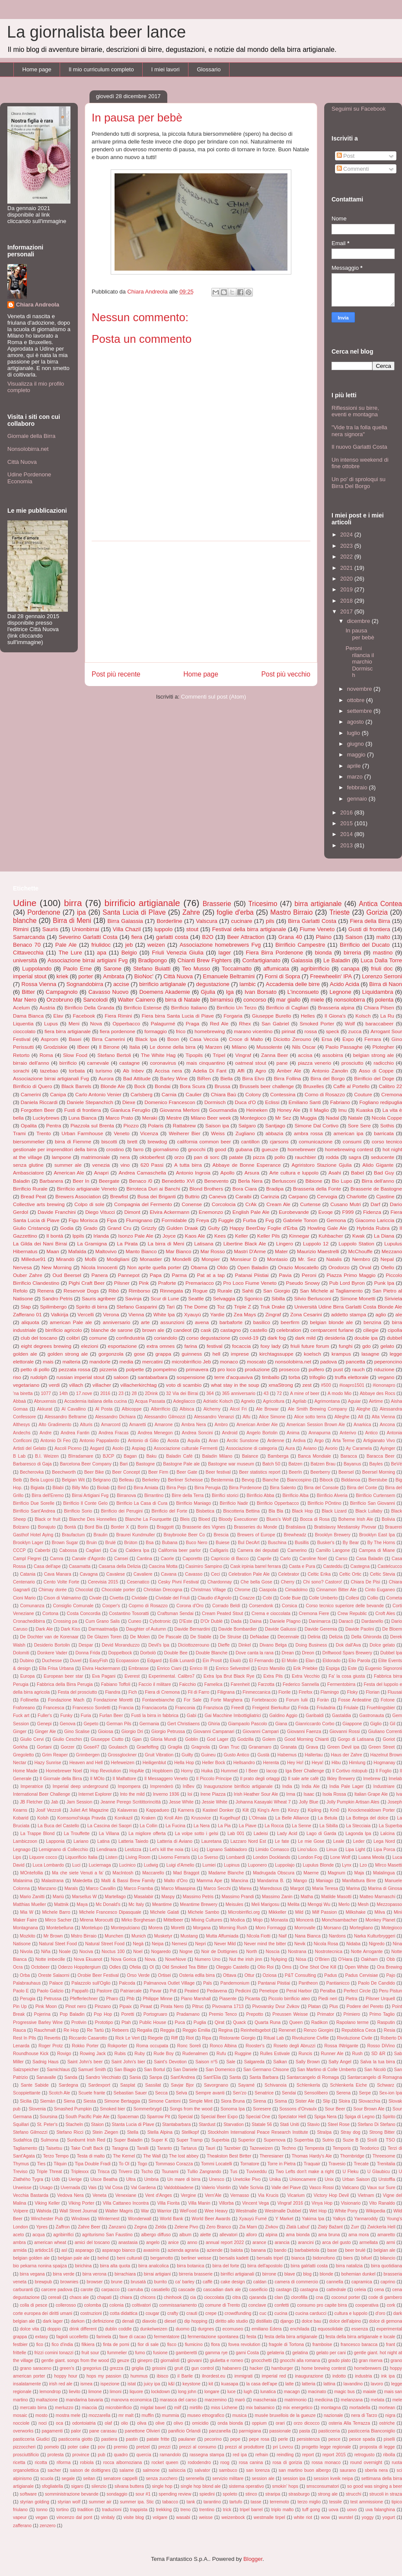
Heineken (257, 1110)
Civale (95, 1598)
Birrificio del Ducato (364, 945)
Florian (373, 1692)
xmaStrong (280, 1385)
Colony (253, 1094)
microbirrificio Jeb (191, 1361)
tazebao (49, 1070)
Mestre (174, 1117)
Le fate (282, 1841)
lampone (61, 1157)
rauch (358, 1369)
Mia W (26, 1912)
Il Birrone (109, 1047)
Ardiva (299, 1440)
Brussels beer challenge (266, 1086)
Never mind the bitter (265, 1943)
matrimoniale (95, 1157)
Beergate (109, 1181)
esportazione (122, 1346)
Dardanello (372, 1621)
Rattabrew (184, 1125)
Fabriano (340, 1102)
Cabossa (68, 1550)
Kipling (314, 1810)
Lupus (51, 1023)
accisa (305, 1055)
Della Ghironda (366, 1636)
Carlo (285, 1558)
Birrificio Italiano (189, 1007)
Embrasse (138, 1668)
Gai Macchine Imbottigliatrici (232, 1715)
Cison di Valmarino (62, 1598)
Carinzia (270, 1196)
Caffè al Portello (351, 1086)
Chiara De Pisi (365, 1582)
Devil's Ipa (158, 1645)
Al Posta (103, 1409)
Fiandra (112, 1692)
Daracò (346, 1621)
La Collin (148, 1825)
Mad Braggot (186, 1873)
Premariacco (199, 1283)
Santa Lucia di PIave (134, 912)
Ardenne (275, 1440)
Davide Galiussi (280, 1629)
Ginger (19, 1731)
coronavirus (163, 1063)
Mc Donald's (108, 1904)
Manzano (47, 1888)
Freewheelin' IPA (331, 976)
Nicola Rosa (326, 1943)
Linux (331, 1849)
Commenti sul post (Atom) (213, 696)
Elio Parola (359, 1660)
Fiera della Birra (370, 921)
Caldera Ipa (137, 1550)
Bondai (162, 1086)
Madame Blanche (226, 1873)
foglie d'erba (235, 912)
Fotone (388, 1700)
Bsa (149, 1542)
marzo (355, 776)
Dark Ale (43, 1629)
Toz (221, 1306)
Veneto (121, 1133)
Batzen (295, 1464)
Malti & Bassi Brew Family (128, 1880)
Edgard (154, 1660)
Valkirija (59, 1314)
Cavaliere (143, 1574)
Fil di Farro (198, 1692)
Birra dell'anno (378, 1181)
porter (85, 976)
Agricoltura (273, 1401)
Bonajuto (47, 1527)
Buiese (223, 1542)
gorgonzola (111, 1354)
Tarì (170, 1306)
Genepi (44, 1723)
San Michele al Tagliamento (331, 1290)
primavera (197, 1369)
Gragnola (200, 1747)
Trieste (339, 912)
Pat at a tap (211, 1275)
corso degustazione (208, 1338)
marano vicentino (253, 1031)
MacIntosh (122, 1873)
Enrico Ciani (169, 1668)
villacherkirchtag (139, 1385)
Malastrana (52, 1880)
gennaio (358, 798)
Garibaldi (315, 1715)
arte (145, 1322)
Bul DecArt (248, 1542)
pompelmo (165, 1369)
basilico (261, 1322)
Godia (66, 1228)
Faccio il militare (154, 1684)
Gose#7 (91, 1747)
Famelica (213, 1684)
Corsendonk (261, 1605)
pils (270, 921)
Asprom (49, 1039)
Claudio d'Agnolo (214, 1598)
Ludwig (151, 1865)
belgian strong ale (373, 1055)
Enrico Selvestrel (232, 1668)
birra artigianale (317, 903)
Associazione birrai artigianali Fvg (51, 1078)
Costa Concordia (84, 1613)
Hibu (336, 1762)
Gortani (44, 1747)
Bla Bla (275, 1511)
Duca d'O (245, 1102)
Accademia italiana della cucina (95, 1401)
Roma (46, 1055)
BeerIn (295, 1472)
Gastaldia (341, 1715)
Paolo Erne (77, 968)
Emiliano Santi (305, 1102)
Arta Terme (343, 1440)
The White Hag (158, 1055)
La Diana (384, 1236)
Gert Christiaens (183, 1723)
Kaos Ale (195, 1236)
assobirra (332, 1055)
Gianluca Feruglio (130, 1110)
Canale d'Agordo (88, 1558)
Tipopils (194, 1055)
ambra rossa (308, 1133)
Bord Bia (93, 1527)
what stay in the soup (235, 1385)
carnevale (98, 1063)
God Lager (218, 1739)
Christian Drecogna (163, 1589)
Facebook (84, 1015)
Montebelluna (59, 1927)
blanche (25, 920)
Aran (213, 1440)
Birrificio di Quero (32, 1086)
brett (132, 1141)
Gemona (336, 1220)
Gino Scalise (76, 1731)
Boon (173, 1039)
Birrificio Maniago (193, 1503)
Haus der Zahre (346, 1754)
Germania (149, 1723)
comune (98, 1338)
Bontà (70, 1527)
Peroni (309, 1275)
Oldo (222, 1267)
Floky (352, 1692)
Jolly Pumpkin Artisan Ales (352, 1802)
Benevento (216, 1181)
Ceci (215, 1574)
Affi (241, 1070)
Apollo (227, 1172)
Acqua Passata (150, 1401)
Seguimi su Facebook (359, 108)
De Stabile (200, 1636)
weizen (156, 945)
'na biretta (23, 1393)
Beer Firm (158, 1472)
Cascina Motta (163, 1566)
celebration (289, 1330)
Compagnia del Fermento (143, 1204)
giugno (356, 744)
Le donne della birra (172, 1047)
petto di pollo (35, 1369)
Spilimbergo (53, 1306)
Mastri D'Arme (250, 1251)
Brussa (222, 1086)
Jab (54, 1802)
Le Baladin (336, 960)
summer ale (68, 1165)
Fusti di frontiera (82, 1110)
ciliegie (371, 1330)
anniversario (117, 1322)
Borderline (169, 921)
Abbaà (19, 1401)
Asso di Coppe (376, 1070)
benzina (372, 1322)
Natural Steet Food (58, 1943)
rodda (332, 1157)
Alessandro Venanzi (214, 1416)
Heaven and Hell (85, 1762)
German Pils (118, 1723)
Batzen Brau (323, 1464)
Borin (142, 1527)
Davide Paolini (359, 1629)
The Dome (196, 1306)
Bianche (270, 1480)
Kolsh (42, 1818)
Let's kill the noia (166, 1849)
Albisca (186, 1409)
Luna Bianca (82, 1117)
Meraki (149, 1117)
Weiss (218, 1133)
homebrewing (210, 1031)
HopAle (136, 1770)
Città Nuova (22, 462)
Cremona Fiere (314, 1613)
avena (202, 1322)
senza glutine (28, 1165)
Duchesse (52, 1660)
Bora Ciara (245, 1188)
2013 (347, 845)
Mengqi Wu (318, 1904)
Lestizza (133, 1849)
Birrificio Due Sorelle (33, 1503)
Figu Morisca (83, 1220)
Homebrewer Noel (64, 1770)
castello (259, 1330)
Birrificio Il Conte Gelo (85, 1503)
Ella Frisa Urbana (56, 1668)
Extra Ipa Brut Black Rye (229, 1676)
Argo (319, 1440)
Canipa (58, 1094)
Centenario (24, 1582)
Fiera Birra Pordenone (274, 952)
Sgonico (253, 1298)
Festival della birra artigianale (249, 929)
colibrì (73, 1338)
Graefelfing (148, 1747)
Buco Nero (196, 1542)
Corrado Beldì (226, 1605)
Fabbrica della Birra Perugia (65, 1684)
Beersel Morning (378, 1472)
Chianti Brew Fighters (205, 960)
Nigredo (376, 1943)
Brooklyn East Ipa (377, 1534)
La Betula (327, 1818)
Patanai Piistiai (251, 1275)
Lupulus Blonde (318, 1865)
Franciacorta (154, 1707)
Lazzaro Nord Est (248, 1841)
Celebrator (289, 1574)
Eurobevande (294, 1212)
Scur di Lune (165, 1298)
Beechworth (64, 1472)
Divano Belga (273, 1645)
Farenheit (240, 1684)
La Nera (202, 1825)
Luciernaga (100, 1865)
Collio (372, 1598)
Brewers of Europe (256, 1534)
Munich (138, 1936)
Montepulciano (125, 1927)
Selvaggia (224, 1298)
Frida (303, 1707)
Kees (220, 1236)
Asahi (335, 1172)
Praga (192, 1023)
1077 (46, 1393)
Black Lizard (334, 1511)
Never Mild (225, 1943)
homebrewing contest (349, 1149)
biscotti (109, 1141)
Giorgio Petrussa (168, 1731)
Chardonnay (219, 1582)
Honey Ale (288, 1110)
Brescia (221, 1534)
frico (180, 1031)
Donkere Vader (52, 1652)
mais (48, 1361)
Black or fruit (47, 1519)
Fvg (269, 1220)
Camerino (297, 1550)
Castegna (359, 1566)
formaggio (155, 1031)
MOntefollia (31, 1873)
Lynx (346, 1865)
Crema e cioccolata (271, 1613)
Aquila (194, 1440)
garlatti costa (172, 937)
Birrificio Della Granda (89, 1007)
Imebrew (371, 1778)
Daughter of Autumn (146, 1629)
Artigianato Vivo (379, 1440)
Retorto (21, 1055)
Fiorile (284, 1692)
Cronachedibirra (29, 1621)
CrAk (251, 1204)
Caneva (217, 1196)
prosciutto (352, 1063)
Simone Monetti (357, 1298)
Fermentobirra (341, 1684)
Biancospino (299, 1480)
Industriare (384, 1786)
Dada (236, 1621)
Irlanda (101, 1236)
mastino (383, 952)
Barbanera (51, 1181)
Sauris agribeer (99, 1298)
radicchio (383, 1063)
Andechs (21, 1432)
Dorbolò (148, 1652)
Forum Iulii (297, 1700)
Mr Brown (53, 1936)
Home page (36, 69)
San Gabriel (275, 1023)
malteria (71, 1361)
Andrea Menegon (155, 1432)
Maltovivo (105, 1251)
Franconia (185, 1707)
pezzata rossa (74, 1369)
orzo (179, 1157)
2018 (347, 600)
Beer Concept (126, 1472)
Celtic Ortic (350, 1574)
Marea (245, 1888)
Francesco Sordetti (92, 1707)
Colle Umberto (323, 1598)
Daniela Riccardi (39, 1102)
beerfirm (290, 1322)
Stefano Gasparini (137, 1306)
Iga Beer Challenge (304, 1770)
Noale (64, 1951)
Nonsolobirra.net (27, 449)
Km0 (334, 1810)
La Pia (224, 1825)
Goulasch (118, 1747)
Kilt (245, 1810)
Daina (256, 1621)
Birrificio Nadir (234, 1503)
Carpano (298, 1196)
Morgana (202, 1927)
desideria (335, 1338)
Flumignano (139, 1220)
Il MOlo (97, 1778)
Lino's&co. (307, 1849)
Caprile (264, 1558)
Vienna (136, 1314)
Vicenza (149, 1133)
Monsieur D (243, 1259)
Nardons (337, 1936)
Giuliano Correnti (385, 1731)
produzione (257, 1369)
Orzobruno (59, 999)
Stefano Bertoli (114, 1055)
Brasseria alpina (336, 1007)
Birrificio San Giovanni (372, 1503)
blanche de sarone (112, 1330)
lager (224, 952)
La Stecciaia (358, 1825)
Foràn (323, 1700)
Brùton (130, 1542)
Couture (363, 1094)
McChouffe (360, 1251)
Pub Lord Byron (347, 1283)
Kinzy (293, 1810)
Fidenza (372, 1212)
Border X (120, 1527)
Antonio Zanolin (330, 1070)
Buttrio (192, 1196)
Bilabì (58, 1487)
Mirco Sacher (58, 1920)
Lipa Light (355, 1849)
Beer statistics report (260, 1472)
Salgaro (247, 1125)
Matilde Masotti (336, 1896)
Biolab (103, 1487)
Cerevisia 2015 (103, 1582)
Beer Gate (187, 1472)
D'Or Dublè (212, 1621)
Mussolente (269, 1047)
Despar (86, 1645)
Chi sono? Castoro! (322, 1582)
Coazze (247, 1598)
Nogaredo (161, 1951)
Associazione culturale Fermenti (186, 1448)
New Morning (56, 1267)
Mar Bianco (178, 1251)
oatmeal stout (250, 1063)
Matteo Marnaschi (378, 1896)
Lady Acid (287, 1833)
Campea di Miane (377, 1550)
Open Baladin (252, 1267)
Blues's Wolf (278, 1519)
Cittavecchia (28, 952)
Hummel (229, 1770)
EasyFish (98, 1660)
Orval (365, 1267)
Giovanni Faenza (304, 1731)
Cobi (267, 1598)
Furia (86, 1715)
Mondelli (181, 1259)
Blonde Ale (113, 1086)
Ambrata (113, 976)
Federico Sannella (301, 1684)
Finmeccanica (256, 1692)
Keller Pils (268, 1236)
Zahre (191, 912)
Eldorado (331, 1660)
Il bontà (54, 1236)
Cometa (394, 1598)
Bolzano (21, 1527)
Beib (17, 1480)
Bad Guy (384, 1172)
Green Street (381, 1747)
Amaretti (137, 1424)
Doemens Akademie (164, 992)
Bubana (170, 1542)
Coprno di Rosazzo (148, 1605)
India (287, 1786)
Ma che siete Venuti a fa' (77, 1873)
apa (101, 952)
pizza (259, 1157)
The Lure (70, 952)
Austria (47, 1007)
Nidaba (353, 1943)
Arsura (251, 1172)
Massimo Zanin (277, 1896)
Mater (281, 1251)
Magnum (336, 1873)
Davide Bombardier (237, 1629)
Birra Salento (283, 1487)
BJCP (109, 1456)
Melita (293, 1904)
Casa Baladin (369, 1558)
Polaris (155, 1125)
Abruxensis (45, 1401)
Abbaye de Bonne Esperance (247, 1165)
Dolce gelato (382, 1645)
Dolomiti (21, 1652)
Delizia (335, 1636)
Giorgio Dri (132, 1731)
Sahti (248, 1290)
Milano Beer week (211, 1117)
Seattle (196, 1298)
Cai (113, 1550)
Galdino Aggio (283, 1715)
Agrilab (299, 1401)
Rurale (224, 1290)
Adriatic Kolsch (218, 1401)
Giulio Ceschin (67, 1739)
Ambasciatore (28, 1172)
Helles (308, 1015)
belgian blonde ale (331, 1322)
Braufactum (73, 1534)
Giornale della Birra (31, 436)
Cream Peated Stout (222, 1613)
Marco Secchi (217, 1888)
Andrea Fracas (113, 1432)
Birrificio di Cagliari (287, 1007)
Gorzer (67, 1747)
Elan (310, 1660)
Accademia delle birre (293, 984)
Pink (144, 1283)
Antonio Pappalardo (99, 1440)
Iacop (271, 1770)
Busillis (302, 1542)
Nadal (332, 1117)
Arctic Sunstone (243, 1440)
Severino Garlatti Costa (88, 937)
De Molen (140, 1636)
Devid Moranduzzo (121, 1645)
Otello (387, 1267)
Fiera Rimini (118, 1015)
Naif (283, 1936)
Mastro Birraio (291, 912)
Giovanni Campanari (213, 1731)
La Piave (248, 1825)
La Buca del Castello (58, 1825)
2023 (347, 546)
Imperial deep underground (80, 1786)
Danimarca (319, 1621)
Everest (132, 1676)
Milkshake (356, 1912)
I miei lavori (165, 69)
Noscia (273, 1951)
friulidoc (101, 945)
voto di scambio (183, 1385)
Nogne (186, 1951)
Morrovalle (305, 1927)
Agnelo (248, 1401)
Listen (111, 1857)
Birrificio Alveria (332, 1495)
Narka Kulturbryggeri (375, 1936)
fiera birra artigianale (68, 1031)
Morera (155, 1927)
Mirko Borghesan (138, 1920)
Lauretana (211, 1841)
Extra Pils (273, 1676)
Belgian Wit (73, 1480)
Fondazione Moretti (113, 1700)
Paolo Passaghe (344, 1047)
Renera (45, 1290)
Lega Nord (384, 1841)
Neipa (157, 1943)
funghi (346, 1346)
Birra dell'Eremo (48, 1495)
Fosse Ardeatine (354, 1700)
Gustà (263, 1754)
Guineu (208, 1754)
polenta (384, 999)
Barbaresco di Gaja (32, 1464)
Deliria (314, 1636)
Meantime (162, 1904)
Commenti (353, 169)
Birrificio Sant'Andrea (34, 1511)
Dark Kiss (70, 1629)
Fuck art (21, 1715)
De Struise (230, 1636)
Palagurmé (163, 1023)
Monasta (279, 1920)
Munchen (114, 1936)
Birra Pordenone (245, 1487)
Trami (19, 1133)
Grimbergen (88, 1754)
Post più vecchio (285, 674)
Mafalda (77, 1251)
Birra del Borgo (327, 1078)
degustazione (213, 984)
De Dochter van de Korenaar (49, 1636)
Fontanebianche (158, 1700)
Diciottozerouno (193, 1645)
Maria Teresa (325, 1888)
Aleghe (363, 1409)
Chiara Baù (223, 1094)
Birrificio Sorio (78, 1511)
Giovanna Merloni (179, 1110)
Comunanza (32, 1605)
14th (63, 1393)
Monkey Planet (380, 1920)
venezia (101, 1165)
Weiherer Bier (184, 1133)
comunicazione (315, 1141)
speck (332, 1031)
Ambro (221, 1424)
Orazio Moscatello (298, 1267)
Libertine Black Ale (244, 1243)
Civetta (116, 1598)
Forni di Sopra (282, 976)
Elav (58, 1015)
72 (279, 1393)
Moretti (178, 1927)
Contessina (282, 1094)
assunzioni (172, 1322)
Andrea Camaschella (142, 1172)
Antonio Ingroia (193, 1172)
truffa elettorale (352, 1377)
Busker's (326, 1542)
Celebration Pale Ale (249, 1574)
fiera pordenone (117, 1031)
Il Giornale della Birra (61, 1778)
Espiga (333, 1668)
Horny (187, 1770)
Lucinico (127, 1865)
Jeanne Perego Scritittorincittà (131, 1802)
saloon (121, 1377)
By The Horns (381, 1542)
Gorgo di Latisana (356, 1739)
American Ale (69, 1172)
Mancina (239, 1880)
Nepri (200, 1943)
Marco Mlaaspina (178, 1888)
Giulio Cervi (32, 1739)
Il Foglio (384, 1770)
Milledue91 (33, 1259)
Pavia (285, 1275)
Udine (24, 903)
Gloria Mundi (163, 1739)
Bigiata (38, 1487)
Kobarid (21, 1818)
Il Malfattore (124, 1778)
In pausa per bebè (359, 634)
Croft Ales (385, 1613)
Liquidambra (377, 992)
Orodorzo (339, 1267)
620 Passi (151, 1165)
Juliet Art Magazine (89, 1810)
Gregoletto (23, 1754)
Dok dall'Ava (348, 1645)
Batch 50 (271, 1464)
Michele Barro (56, 1912)
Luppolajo (284, 1865)
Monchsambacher (339, 1920)
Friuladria (325, 1707)
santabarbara (153, 1377)
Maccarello (153, 1873)
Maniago (324, 1880)
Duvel (76, 1660)
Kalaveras (127, 1810)
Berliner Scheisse (185, 1480)
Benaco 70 (27, 945)
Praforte (167, 1283)
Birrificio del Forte (169, 1511)
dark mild (305, 1338)
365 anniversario (238, 1393)
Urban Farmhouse (82, 1133)
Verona (111, 1314)
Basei (75, 1039)
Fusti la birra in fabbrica (155, 1715)
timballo (270, 1377)
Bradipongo (152, 960)
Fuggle (226, 1220)
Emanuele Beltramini (229, 976)
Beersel (346, 1472)
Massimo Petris (198, 1896)
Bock (140, 1086)
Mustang (189, 1936)
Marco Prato (119, 1117)
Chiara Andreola (37, 304)
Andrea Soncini (197, 1432)
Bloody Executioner (238, 1519)
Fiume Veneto (317, 929)
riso (17, 1377)
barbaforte (231, 1322)
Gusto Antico (236, 1754)
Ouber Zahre (27, 1275)
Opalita (29, 1125)
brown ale (153, 1330)
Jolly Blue (309, 1802)
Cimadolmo (296, 1589)
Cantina (144, 1558)
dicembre (359, 621)
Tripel (219, 1055)
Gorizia (377, 912)
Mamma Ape (209, 1880)
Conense (192, 1204)
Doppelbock (120, 1652)
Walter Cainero (136, 999)
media (126, 1361)
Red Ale (219, 1023)
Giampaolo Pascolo (247, 1723)
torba (294, 1377)
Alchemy (211, 1409)
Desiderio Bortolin (52, 1645)
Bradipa (275, 1188)
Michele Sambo (204, 1912)
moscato (256, 1361)
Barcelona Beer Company (86, 1464)
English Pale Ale (251, 1212)
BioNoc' (143, 976)
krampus (341, 1354)
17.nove (84, 1393)
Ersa (327, 1039)
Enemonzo (211, 1212)
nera (125, 1157)
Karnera (186, 1810)
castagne (129, 1063)
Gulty (214, 1228)
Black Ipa (146, 1039)
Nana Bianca (308, 1936)
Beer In (81, 1181)
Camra (56, 1558)
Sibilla (278, 1298)
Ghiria (214, 1723)
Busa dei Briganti (156, 1196)
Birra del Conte (362, 1487)
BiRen (204, 1078)
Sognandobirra (84, 984)
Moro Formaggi (270, 1927)
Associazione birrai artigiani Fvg (88, 960)
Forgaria (232, 1015)
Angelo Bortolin (262, 1432)
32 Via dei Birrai (182, 1393)
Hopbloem (162, 1770)
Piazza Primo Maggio (351, 1275)
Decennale (288, 1636)
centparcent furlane (332, 1330)
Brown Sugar (65, 1542)
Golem (269, 1739)
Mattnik (61, 1904)
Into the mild (132, 1794)
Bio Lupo (342, 1181)
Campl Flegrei (27, 1558)
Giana (281, 1723)
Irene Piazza (213, 1794)
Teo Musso (196, 968)
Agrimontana (327, 1401)
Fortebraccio (264, 1700)
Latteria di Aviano (175, 1841)
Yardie (217, 1314)
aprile (354, 766)
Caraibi (244, 1196)
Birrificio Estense (143, 1007)
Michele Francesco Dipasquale (110, 1912)
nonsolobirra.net (293, 1361)
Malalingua (384, 1873)
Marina (353, 1888)
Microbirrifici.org (244, 1912)
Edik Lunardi (182, 1660)
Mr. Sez (307, 1259)
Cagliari (93, 1550)
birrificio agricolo (63, 1330)
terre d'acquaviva (233, 1377)
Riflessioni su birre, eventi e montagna (355, 411)
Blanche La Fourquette (148, 1519)
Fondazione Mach (66, 1700)
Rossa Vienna (39, 984)
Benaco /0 (140, 1181)
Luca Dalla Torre (381, 960)
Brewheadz (295, 1534)
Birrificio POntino (324, 1503)
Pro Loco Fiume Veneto (250, 1283)
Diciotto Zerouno (292, 1039)
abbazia (274, 1133)
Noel (137, 1951)
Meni (74, 1023)
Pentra (53, 1125)
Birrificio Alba (295, 1495)
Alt (360, 1416)
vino (125, 1165)
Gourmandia (222, 1110)
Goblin (191, 1739)
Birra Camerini (108, 1039)
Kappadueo (157, 1810)
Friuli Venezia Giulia (177, 952)
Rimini (21, 929)
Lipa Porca (384, 1849)
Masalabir (143, 1896)
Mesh (362, 1904)
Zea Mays (245, 1314)
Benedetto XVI (178, 1181)
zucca (355, 1031)
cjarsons (279, 1141)
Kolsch (362, 1015)
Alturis (86, 1424)
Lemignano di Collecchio (63, 1849)
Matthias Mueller (29, 1904)
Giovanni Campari (260, 1731)
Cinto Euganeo (380, 1589)
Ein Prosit (212, 1660)
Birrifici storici (225, 1495)
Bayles (376, 1464)
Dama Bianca (28, 1015)
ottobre (356, 700)
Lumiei (209, 1865)
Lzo (363, 1865)
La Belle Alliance (292, 1818)
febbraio (358, 787)
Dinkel (244, 1645)
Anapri (101, 1172)
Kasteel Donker (218, 1810)
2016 (347, 812)
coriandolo (165, 1338)
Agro (260, 1070)
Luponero (257, 1865)
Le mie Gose (311, 1841)
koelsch (312, 1354)
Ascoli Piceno (68, 1448)
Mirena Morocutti (96, 1920)
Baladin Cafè (179, 1456)
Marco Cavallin (101, 1888)
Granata (289, 1747)
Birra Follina (287, 1078)
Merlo (344, 1904)
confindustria (130, 1338)
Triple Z (242, 1306)
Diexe (128, 1102)
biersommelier (29, 1141)
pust (338, 1369)
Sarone (112, 968)
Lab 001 (235, 1833)
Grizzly (149, 1228)
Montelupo (92, 1927)
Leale (338, 1841)
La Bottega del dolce (367, 1818)
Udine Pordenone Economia (29, 478)
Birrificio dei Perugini (122, 1511)
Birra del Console (321, 1487)
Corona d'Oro (190, 1605)
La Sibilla (328, 1825)
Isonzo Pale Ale (135, 1236)
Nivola (26, 1951)
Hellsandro (244, 1762)
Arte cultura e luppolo (294, 1172)
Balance (250, 1456)
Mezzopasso (389, 1904)
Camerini (31, 1094)
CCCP (19, 1550)
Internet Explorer (95, 1794)
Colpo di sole (89, 1204)
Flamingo (329, 1692)
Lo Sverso (208, 1857)
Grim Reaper (55, 1754)
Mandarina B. (270, 1880)
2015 (347, 823)
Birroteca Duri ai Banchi (153, 1188)
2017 (347, 611)
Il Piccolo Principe (214, 1778)
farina (191, 1346)
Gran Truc (229, 1747)
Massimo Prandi (238, 1896)
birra (73, 903)
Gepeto (90, 1723)
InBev (189, 1786)
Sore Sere (359, 1125)
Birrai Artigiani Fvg (90, 1495)
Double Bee (175, 1652)
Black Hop (302, 1511)
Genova (67, 1723)
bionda (323, 952)
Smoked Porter (317, 1023)
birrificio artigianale (142, 903)
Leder (359, 1841)
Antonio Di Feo (55, 1440)
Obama (199, 1267)
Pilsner (122, 1283)
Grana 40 (290, 937)
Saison (354, 937)
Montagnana (25, 1927)
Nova (96, 1023)
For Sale (192, 1700)
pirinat (288, 1031)
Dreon (308, 1652)
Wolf (350, 1023)
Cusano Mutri (345, 1204)
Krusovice (201, 1818)
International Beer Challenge (41, 1794)
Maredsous (271, 1888)
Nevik (300, 1943)
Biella (226, 1078)
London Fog (310, 1857)
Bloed (204, 1519)
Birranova (126, 1495)
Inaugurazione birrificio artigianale (238, 1786)
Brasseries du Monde (255, 1527)
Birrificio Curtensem (375, 1495)
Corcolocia (224, 1204)
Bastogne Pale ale (181, 1464)
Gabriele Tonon (300, 1220)
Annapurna (320, 1432)
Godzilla (245, 1739)
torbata (77, 1070)
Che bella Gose (256, 1582)
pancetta (355, 1361)
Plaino (324, 937)
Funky (66, 1715)
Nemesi (179, 1943)
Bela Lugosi (42, 1480)
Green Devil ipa (343, 1747)
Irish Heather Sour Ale (256, 1794)
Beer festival (218, 1472)
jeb (129, 945)
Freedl (237, 1707)
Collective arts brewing (38, 1204)
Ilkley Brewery (341, 1778)
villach (76, 1385)
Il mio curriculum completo (101, 69)
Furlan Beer (111, 1715)
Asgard (97, 1448)
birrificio (68, 1063)
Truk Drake (272, 1306)
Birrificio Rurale (30, 1188)
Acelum (21, 1007)
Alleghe (342, 1416)
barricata (383, 1133)
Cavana (168, 1574)
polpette (135, 1369)
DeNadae (259, 1636)
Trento (43, 1133)
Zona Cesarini (306, 1314)
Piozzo (131, 1125)
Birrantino (153, 1495)
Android (229, 1432)
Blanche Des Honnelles (93, 1519)
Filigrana (226, 1692)
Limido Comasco (272, 1849)
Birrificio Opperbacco (278, 1503)
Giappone (352, 1723)
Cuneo (134, 1621)
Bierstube (377, 1480)
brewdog (157, 1141)
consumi (352, 1141)
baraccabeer (379, 1023)
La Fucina (175, 1825)
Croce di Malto (246, 1039)
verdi (54, 1385)
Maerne (311, 1873)
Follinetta (29, 1700)
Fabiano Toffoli (116, 1684)
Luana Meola (371, 1857)
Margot (297, 1888)
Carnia (169, 1094)
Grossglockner (122, 1754)
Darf (375, 1204)
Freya (202, 1220)
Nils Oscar (304, 1047)
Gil (393, 1723)
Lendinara (106, 1849)
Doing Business (311, 1645)
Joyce (169, 1236)
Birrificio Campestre (300, 945)
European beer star (63, 1676)
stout (192, 929)
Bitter (28, 992)
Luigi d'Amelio (180, 1865)
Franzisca (213, 1707)
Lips (17, 1857)
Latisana (203, 1243)
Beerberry (320, 1472)
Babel (357, 1172)
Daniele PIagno (285, 1621)
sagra (354, 1157)
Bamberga (278, 1456)
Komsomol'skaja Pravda (81, 1818)
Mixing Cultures (206, 1920)
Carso (341, 1558)
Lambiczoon (25, 1841)
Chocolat (84, 1589)
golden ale (25, 1354)
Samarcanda (29, 937)
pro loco (226, 1369)
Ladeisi (261, 1833)
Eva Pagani (103, 1676)
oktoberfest (152, 1157)
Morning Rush (233, 1927)
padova (328, 1361)
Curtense (310, 1204)
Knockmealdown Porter (371, 1810)
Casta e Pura (302, 1566)
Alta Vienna (383, 1416)
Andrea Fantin (75, 1432)
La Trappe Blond (37, 1833)
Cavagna (89, 1574)
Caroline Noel (313, 1558)
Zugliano (245, 1133)
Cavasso (193, 1574)
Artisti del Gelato (29, 1448)
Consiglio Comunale (73, 1605)
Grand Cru (119, 1228)
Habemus (287, 1754)
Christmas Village (208, 1589)
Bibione (313, 1181)
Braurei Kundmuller (135, 1534)
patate (236, 1157)
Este (352, 1668)
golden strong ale (68, 1354)
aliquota (30, 1322)
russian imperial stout (81, 1377)
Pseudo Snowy (302, 1283)
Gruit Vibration (159, 1754)
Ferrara (372, 1039)
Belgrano (102, 1480)
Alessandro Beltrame (65, 1416)
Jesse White (181, 1802)
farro (138, 1149)
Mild (299, 1912)
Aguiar (354, 1401)
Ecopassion (127, 1660)
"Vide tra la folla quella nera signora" (359, 430)
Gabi (191, 1715)
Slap (26, 1306)
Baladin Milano (217, 1456)
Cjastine (385, 1196)
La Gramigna (92, 1243)
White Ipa (164, 1314)
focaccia (241, 1346)
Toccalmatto (237, 968)
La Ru (387, 1015)
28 (134, 1393)
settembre (360, 711)
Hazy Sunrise (48, 1762)
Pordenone (43, 912)
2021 (347, 568)
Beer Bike (94, 1472)
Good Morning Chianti (306, 1739)
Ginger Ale (45, 1731)
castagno (230, 1330)
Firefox (306, 1692)
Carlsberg (142, 1094)
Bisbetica (205, 1511)
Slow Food (75, 1055)
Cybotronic (160, 1621)
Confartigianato (261, 960)
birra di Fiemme (73, 1141)
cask (206, 1330)
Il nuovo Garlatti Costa (359, 447)
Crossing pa (65, 1621)
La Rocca (274, 1825)
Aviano (310, 1448)
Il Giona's (335, 1015)
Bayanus (352, 1464)
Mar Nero (24, 999)
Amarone (163, 1424)
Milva (379, 1912)
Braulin (100, 1534)
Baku (151, 1456)
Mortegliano (361, 1927)
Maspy (168, 1896)
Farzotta (266, 1684)
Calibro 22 (390, 1086)
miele (317, 999)
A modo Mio (339, 1393)
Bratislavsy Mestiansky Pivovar (345, 1527)
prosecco (289, 1369)
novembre (360, 689)
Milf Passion (324, 1912)
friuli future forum (309, 1346)
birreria (352, 952)
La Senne (301, 1825)
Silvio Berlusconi (312, 1298)
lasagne (370, 1354)
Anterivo (348, 1432)
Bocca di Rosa (315, 1519)
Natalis (334, 1259)
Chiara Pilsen (379, 1007)
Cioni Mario (24, 1598)
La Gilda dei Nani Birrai (40, 1243)
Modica (237, 1920)
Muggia (308, 1117)
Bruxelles (313, 1086)
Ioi (190, 1794)
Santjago (275, 1125)
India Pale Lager (346, 1786)
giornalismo (166, 1149)
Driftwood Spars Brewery (347, 1652)
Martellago (115, 1896)
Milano (239, 1047)
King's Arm (268, 1810)
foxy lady (270, 1346)
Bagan (130, 1456)
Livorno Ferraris (174, 1857)
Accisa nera (168, 1070)
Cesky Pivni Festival (178, 1582)
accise (121, 984)
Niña (45, 1951)
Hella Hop (184, 1762)
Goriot (389, 1739)
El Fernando (261, 1660)
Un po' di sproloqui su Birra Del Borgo (359, 482)
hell (216, 1354)
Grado (90, 1228)
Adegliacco (184, 1401)
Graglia (175, 1747)
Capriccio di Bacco (230, 1558)
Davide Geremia (320, 1629)
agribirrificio (314, 968)
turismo (104, 1070)
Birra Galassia (125, 921)
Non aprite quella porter (154, 1267)
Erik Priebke (305, 1668)
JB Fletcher (31, 1802)
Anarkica (362, 1424)
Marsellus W (84, 1896)
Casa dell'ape (47, 1566)
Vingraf (243, 1055)
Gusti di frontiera (369, 929)
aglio (380, 1314)
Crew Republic (352, 1613)
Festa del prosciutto (77, 1692)
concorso (254, 999)
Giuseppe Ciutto (107, 1739)
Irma (290, 1794)
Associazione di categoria (251, 1448)
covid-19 (248, 1338)
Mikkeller (277, 1912)
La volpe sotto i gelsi (196, 1833)
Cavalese (115, 1574)
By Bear (351, 1542)
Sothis (387, 1125)
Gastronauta (371, 1715)
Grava (312, 1747)
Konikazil (124, 1818)
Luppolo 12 (316, 1243)
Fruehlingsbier (381, 1707)
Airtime (376, 1401)
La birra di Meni (166, 1243)
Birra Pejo (176, 1487)
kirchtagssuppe (276, 1354)
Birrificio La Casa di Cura (141, 1503)
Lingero (284, 1243)
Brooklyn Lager (28, 1542)
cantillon (250, 1141)
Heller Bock (213, 1762)
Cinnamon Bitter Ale (336, 1589)
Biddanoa (350, 1480)
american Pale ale (71, 1322)
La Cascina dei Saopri (109, 1825)
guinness (192, 1354)
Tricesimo (262, 903)
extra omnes (161, 1346)
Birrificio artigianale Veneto (87, 1188)
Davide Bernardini (192, 1629)
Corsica (289, 1605)
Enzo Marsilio (271, 1668)
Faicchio (187, 1684)
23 (121, 1393)
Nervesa (22, 1267)
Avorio (331, 1448)
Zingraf (273, 1314)
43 (266, 1393)
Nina (397, 1943)
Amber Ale (289, 1070)
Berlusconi (284, 1181)
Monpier (210, 1259)
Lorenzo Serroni (382, 976)
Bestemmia (222, 1480)
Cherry (287, 1582)
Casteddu (332, 1566)
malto (383, 937)
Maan (53, 1251)
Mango (300, 1880)
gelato (387, 1346)
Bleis (185, 1519)
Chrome (242, 1589)
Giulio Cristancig (31, 1228)
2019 (347, 589)
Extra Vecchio (306, 1676)
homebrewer (301, 1149)
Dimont (132, 1212)
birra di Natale (182, 999)
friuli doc (381, 968)
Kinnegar (299, 1236)
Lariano (81, 1841)
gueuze (270, 1149)
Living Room (137, 1857)
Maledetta (83, 1880)
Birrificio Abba (260, 1495)
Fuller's (45, 1715)
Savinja (133, 1298)
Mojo (258, 1920)
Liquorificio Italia (81, 1857)
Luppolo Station (356, 1243)
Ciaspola (267, 1589)
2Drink (151, 1393)
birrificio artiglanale (162, 984)
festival (214, 1346)
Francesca (53, 1707)
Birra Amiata (146, 1487)
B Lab (19, 1456)
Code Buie (290, 1598)
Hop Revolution (105, 1770)
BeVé (396, 1464)
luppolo (163, 929)
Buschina (277, 1542)
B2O (208, 937)
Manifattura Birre (359, 1880)
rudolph (38, 1377)
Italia (134, 1047)
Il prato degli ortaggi (260, 1778)
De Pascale (170, 1636)
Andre (46, 1432)
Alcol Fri (238, 1409)
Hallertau (314, 1754)
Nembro (361, 1259)
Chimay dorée (52, 1589)
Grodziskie (55, 1047)
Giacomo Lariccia (375, 1220)
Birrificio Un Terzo (237, 1007)
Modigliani (118, 1259)
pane (281, 1063)
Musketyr (163, 1936)
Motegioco (391, 1927)
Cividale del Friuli (173, 1598)
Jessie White (214, 1802)
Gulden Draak (182, 1228)
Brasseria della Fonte (317, 1188)
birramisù (221, 999)
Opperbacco (126, 1023)
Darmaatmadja (103, 1629)
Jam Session (80, 1802)
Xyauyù (192, 1314)
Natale (355, 1117)
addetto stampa (348, 1314)
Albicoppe (132, 1409)
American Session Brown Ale (315, 1424)
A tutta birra (188, 1165)
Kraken (148, 1818)
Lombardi (235, 1857)
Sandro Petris (57, 1298)
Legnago (21, 1849)
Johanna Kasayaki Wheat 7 (263, 1802)
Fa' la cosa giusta (347, 1676)
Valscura (206, 921)
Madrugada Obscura (273, 1873)
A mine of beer (304, 1393)
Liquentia (23, 1023)
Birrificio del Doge (374, 1078)
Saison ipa (217, 1125)
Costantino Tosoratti (129, 1613)
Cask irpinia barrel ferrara (255, 1566)
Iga (230, 992)
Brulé (110, 1542)
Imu (342, 1110)
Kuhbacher (331, 1236)
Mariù (58, 1896)
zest (306, 1385)
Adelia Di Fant (210, 1070)
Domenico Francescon (169, 1102)
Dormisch (215, 1102)
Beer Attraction (246, 937)
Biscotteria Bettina (241, 1511)
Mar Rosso (213, 1251)
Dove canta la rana (255, 1652)
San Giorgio (276, 1290)
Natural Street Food (104, 1943)
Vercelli (85, 1314)
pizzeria (108, 1369)
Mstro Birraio (83, 1936)
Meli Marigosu (265, 1904)
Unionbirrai (85, 929)
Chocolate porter (118, 1589)
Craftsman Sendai (175, 1613)
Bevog (248, 1480)
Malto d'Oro (176, 1880)
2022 (347, 556)
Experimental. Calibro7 (172, 1676)
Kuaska (364, 1110)
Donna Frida (87, 1652)
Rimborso (139, 1290)
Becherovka (32, 1472)
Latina (103, 1841)
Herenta (271, 1762)
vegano (386, 1377)
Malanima (22, 1880)
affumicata (276, 968)
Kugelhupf (230, 1818)
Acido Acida (344, 984)
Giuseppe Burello (271, 1015)
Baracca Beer (381, 1456)
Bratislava (296, 1527)
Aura (290, 1448)
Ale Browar (267, 1409)
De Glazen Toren (104, 1636)
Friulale (351, 1707)
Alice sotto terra (310, 1416)
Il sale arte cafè (303, 1778)
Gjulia (208, 992)
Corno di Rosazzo (325, 1094)
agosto (356, 721)
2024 (347, 534)
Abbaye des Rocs (377, 1393)
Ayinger (387, 1448)
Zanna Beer (274, 1055)
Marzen (213, 1047)
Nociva (86, 1951)
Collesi (352, 1598)
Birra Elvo (253, 1078)
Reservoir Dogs (81, 1290)
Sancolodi (95, 999)
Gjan (137, 1739)
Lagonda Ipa (358, 1833)
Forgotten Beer (38, 1110)
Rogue (200, 1290)
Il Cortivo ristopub (349, 1770)
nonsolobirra (349, 999)
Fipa (112, 1220)
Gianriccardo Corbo (314, 1723)
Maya (82, 1904)
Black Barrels (76, 1086)
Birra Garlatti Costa (312, 921)
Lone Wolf (340, 1857)
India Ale (311, 1786)
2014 (347, 834)
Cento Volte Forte (61, 1582)
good (220, 1149)
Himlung (357, 1762)
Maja (359, 1873)
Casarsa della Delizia (120, 1566)
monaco (229, 1361)
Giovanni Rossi (344, 1731)
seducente (382, 1157)
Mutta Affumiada (222, 1936)
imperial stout (29, 976)
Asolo (118, 1448)
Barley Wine (174, 1078)
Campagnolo (62, 992)
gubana (244, 1149)
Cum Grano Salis (103, 1621)
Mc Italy (136, 1904)
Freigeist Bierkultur (271, 1707)
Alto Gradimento (54, 1424)
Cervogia (327, 1196)
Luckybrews (46, 1117)
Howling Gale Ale (327, 1228)
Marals (71, 1888)
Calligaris (219, 1550)
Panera (99, 1275)
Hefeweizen (122, 1762)
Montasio (277, 1259)
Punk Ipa (384, 1283)
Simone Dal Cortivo (316, 1125)
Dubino (27, 1660)
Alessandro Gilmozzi (164, 1416)
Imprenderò (161, 1786)
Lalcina (387, 1833)
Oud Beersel (66, 1275)
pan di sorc (207, 1157)
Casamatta (79, 1566)
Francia (126, 1707)
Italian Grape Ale (371, 1794)
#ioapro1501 (351, 1385)
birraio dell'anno (31, 1063)
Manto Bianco (141, 1251)
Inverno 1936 (166, 1794)
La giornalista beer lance (96, 32)
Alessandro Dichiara (115, 1416)
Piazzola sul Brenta (92, 1125)
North (251, 1951)
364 (210, 1393)
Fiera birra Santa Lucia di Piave (178, 1015)
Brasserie (217, 903)
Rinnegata (171, 1290)
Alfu (246, 1416)
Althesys (21, 1424)
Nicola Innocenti (99, 1267)
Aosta (173, 1440)
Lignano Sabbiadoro (227, 1849)
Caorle (167, 1558)
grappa (163, 1354)
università (25, 960)
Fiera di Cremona (162, 1692)
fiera (136, 937)
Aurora (106, 1078)
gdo (366, 1346)
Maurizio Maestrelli (318, 1251)
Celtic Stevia (382, 1574)
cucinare (241, 921)
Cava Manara (57, 1574)
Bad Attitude (137, 1078)
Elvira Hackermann (101, 1668)
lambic (247, 984)
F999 (348, 1212)
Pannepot (129, 1275)
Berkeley (151, 1480)
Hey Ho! (295, 1762)
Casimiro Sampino (203, 1566)
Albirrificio (160, 1409)
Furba (249, 1220)
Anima (293, 1432)
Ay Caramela (359, 1448)
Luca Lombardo (48, 1865)
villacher (102, 1385)
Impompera (129, 1786)
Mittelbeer (173, 1920)
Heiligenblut (154, 1762)
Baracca (349, 1456)
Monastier (151, 1259)
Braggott (165, 1527)
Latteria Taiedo (133, 1841)
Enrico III (198, 1668)
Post (346, 156)
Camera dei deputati (258, 1550)
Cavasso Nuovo (108, 992)
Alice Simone (272, 1416)
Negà (138, 1943)
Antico (371, 1432)
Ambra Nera (194, 1424)
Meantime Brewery (198, 1904)
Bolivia (388, 1519)
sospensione (191, 1377)
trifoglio (317, 1377)
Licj (194, 1849)
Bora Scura (192, 1086)
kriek (62, 976)
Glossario (208, 69)
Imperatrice (31, 1786)
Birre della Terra (188, 1495)
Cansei (121, 1558)
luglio (354, 733)
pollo (279, 1157)
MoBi (90, 1259)
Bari (124, 1464)
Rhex (245, 1023)
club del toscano (39, 1338)
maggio (357, 754)
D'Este (185, 1621)
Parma (179, 1275)
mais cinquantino (205, 1063)
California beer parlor (179, 1550)
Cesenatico (138, 1582)
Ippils (78, 1236)
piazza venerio (314, 1063)
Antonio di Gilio (143, 1440)
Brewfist (119, 1196)
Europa (27, 1676)
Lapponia (55, 1841)
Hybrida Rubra (373, 1228)
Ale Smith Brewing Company (317, 1409)
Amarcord (111, 1424)
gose (139, 1354)
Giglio (376, 1723)
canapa (350, 968)
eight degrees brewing (46, 1346)
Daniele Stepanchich (90, 1102)
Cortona (50, 1613)
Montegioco (253, 1117)
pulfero (316, 1369)
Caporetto (192, 1558)
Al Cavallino (73, 1409)
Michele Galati (164, 1912)
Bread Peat (33, 1196)
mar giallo (288, 999)
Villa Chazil (127, 929)
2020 (347, 578)
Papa (156, 1275)
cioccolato (24, 1031)
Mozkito (27, 1936)
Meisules (234, 1904)
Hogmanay (384, 1762)
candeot (182, 1330)
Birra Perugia (208, 1487)
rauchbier (305, 1157)
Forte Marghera (226, 1700)
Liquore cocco (43, 1857)
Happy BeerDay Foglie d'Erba (263, 1228)
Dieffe (224, 1645)
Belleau (126, 1480)
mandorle (100, 1361)
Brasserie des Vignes (204, 1527)
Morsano (332, 1927)
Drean (287, 1652)
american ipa (349, 1133)
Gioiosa (105, 1731)
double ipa (366, 1338)
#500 (326, 1385)
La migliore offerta (147, 1833)
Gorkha (20, 1747)
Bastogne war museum (231, 1464)
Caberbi (42, 1550)
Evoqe (326, 1212)
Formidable (174, 1220)
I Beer (252, 1770)
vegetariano (26, 1385)
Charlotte (356, 1196)
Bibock (326, 1480)
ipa (81, 912)
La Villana (109, 1833)
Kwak (358, 1236)
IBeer (83, 1047)
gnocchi (196, 1149)
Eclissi (272, 1102)
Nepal (387, 1259)
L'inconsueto (303, 992)
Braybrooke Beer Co (184, 1534)
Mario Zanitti (32, 1896)
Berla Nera (250, 1181)
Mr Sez (283, 1117)
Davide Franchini (57, 1212)
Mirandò (65, 1259)
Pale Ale (66, 945)
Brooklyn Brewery (332, 1534)
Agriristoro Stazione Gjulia (321, 1165)
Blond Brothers (206, 1188)
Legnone (340, 992)
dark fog (277, 1338)
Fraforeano (24, 1707)
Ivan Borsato (261, 992)
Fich (132, 1692)
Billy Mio (80, 1487)
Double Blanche (212, 1652)
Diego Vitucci (100, 1212)
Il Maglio (319, 1110)
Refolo (20, 1290)
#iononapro (384, 1385)
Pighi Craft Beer (87, 1283)
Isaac (308, 1794)
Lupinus (231, 1865)
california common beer (204, 1141)
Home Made (25, 1770)
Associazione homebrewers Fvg (220, 945)
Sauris (50, 929)
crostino (115, 1149)
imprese (240, 1354)
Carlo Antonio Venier (98, 1094)
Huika (207, 1770)
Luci (76, 1865)
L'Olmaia (258, 1818)
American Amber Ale (257, 1424)
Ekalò (235, 1660)
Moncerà (304, 1920)
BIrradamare (80, 1456)
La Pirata (127, 1243)
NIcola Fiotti (258, 1936)
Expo (348, 1039)
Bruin (91, 1542)
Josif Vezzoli (48, 1810)
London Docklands (271, 1857)
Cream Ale (278, 1204)
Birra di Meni (72, 920)
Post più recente (116, 674)
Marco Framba (138, 1888)
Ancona (387, 1424)
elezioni (89, 1346)
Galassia (302, 960)
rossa (310, 1031)
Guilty (187, 1754)
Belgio (129, 952)
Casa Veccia (204, 1039)
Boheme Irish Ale (355, 1519)
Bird (121, 1487)
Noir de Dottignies (219, 1951)
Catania (27, 1574)
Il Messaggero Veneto (166, 1778)
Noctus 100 (113, 1951)
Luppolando (36, 968)
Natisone (22, 1943)
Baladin (21, 1181)
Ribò (113, 1290)
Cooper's (111, 1605)
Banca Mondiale (314, 1456)
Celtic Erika (319, 1574)
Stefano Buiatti (151, 968)
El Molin (289, 1660)
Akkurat (44, 1409)
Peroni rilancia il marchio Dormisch (359, 661)
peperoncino (388, 1361)
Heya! (317, 1762)
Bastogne (145, 1464)
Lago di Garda (321, 1833)
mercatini (152, 1361)
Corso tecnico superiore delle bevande (345, 1605)
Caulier (193, 1094)
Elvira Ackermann (169, 1212)
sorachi (21, 1070)
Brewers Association (78, 1196)
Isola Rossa (334, 1794)
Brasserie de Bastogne (376, 1188)
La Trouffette (77, 1833)
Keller (241, 1236)
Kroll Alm (173, 1818)
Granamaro (260, 1747)
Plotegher (383, 1047)
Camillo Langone (333, 1550)
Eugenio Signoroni (383, 1668)
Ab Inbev (133, 1070)
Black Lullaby (368, 1511)
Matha (306, 1896)
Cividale (139, 1598)
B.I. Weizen (47, 1456)
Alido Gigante (377, 1165)
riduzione (384, 1369)
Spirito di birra (92, 1306)
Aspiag (139, 1448)
